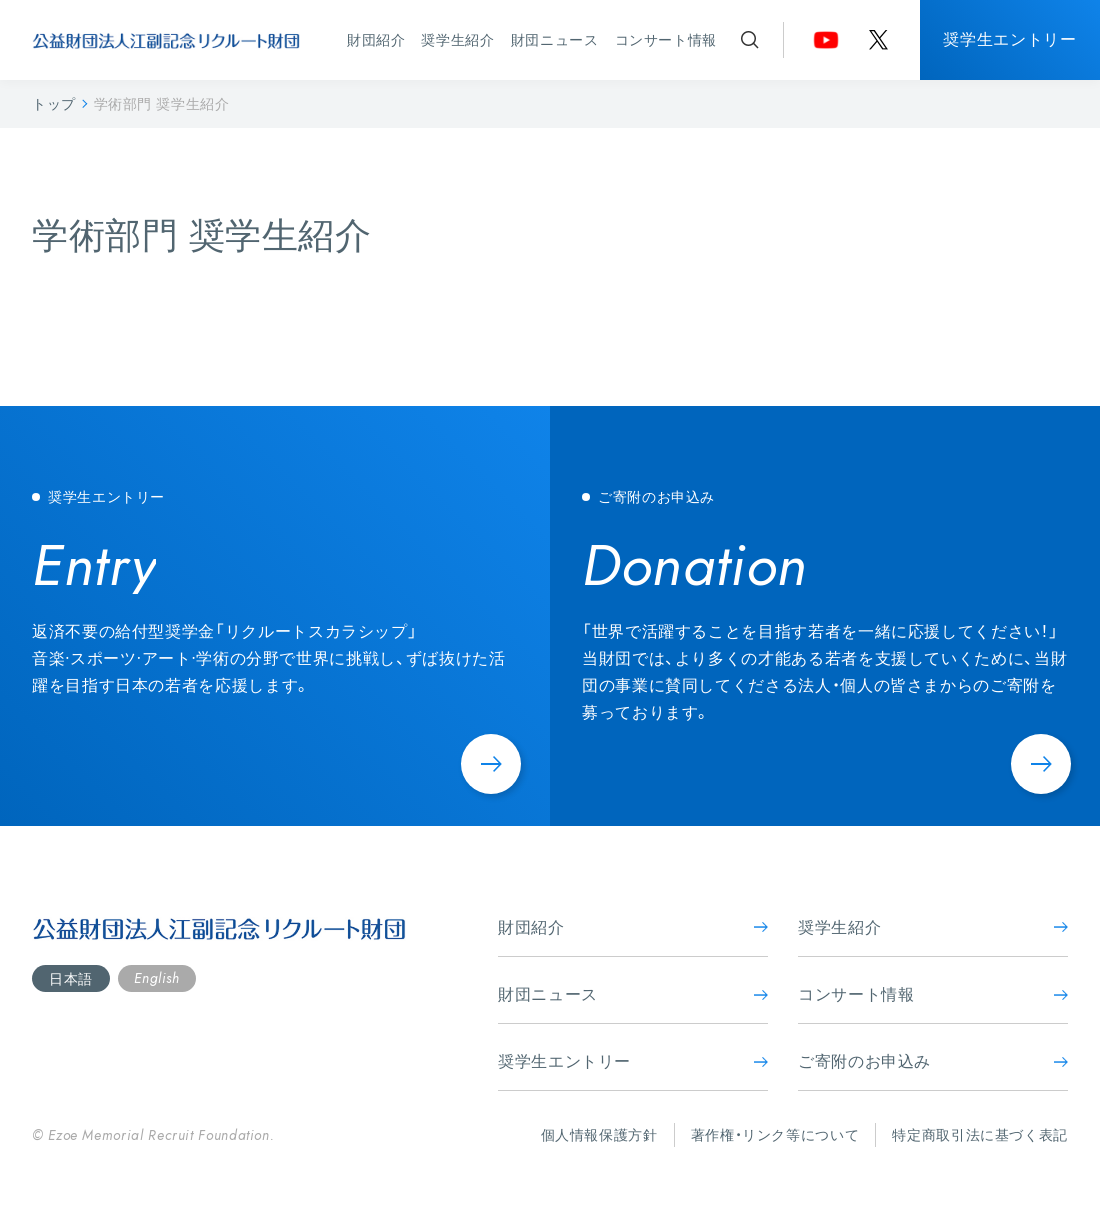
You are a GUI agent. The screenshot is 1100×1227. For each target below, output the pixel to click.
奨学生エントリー (1009, 39)
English (156, 978)
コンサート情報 (666, 39)
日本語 (71, 978)
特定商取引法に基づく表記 (980, 1134)
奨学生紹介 (457, 39)
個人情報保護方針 (599, 1134)
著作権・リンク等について (775, 1134)
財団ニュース (555, 39)
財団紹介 (376, 39)
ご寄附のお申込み (933, 1061)
